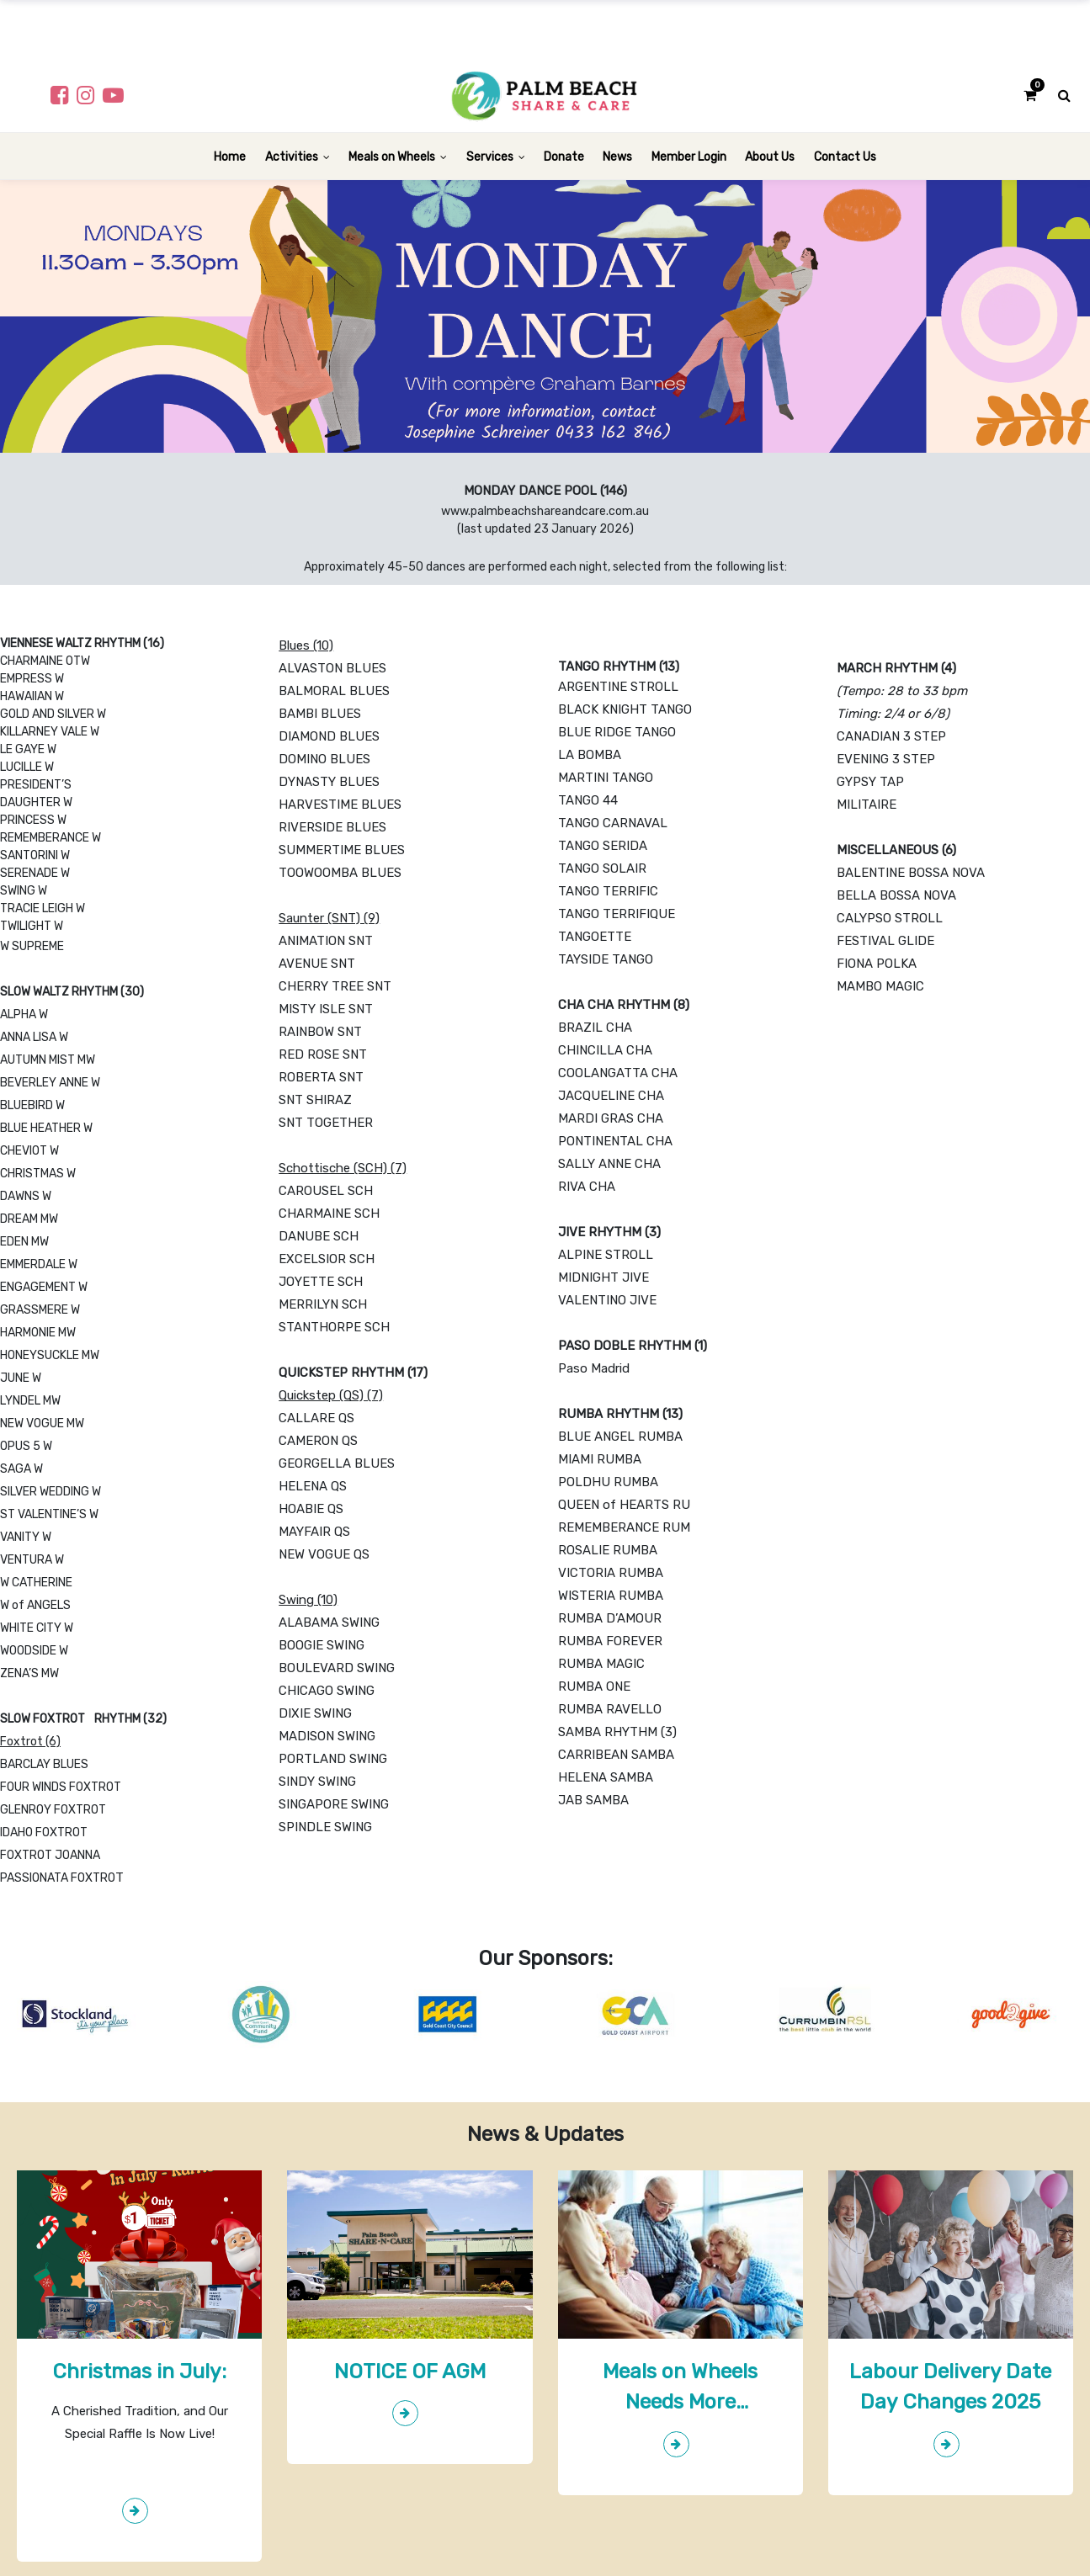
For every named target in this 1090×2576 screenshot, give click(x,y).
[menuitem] (230, 156)
